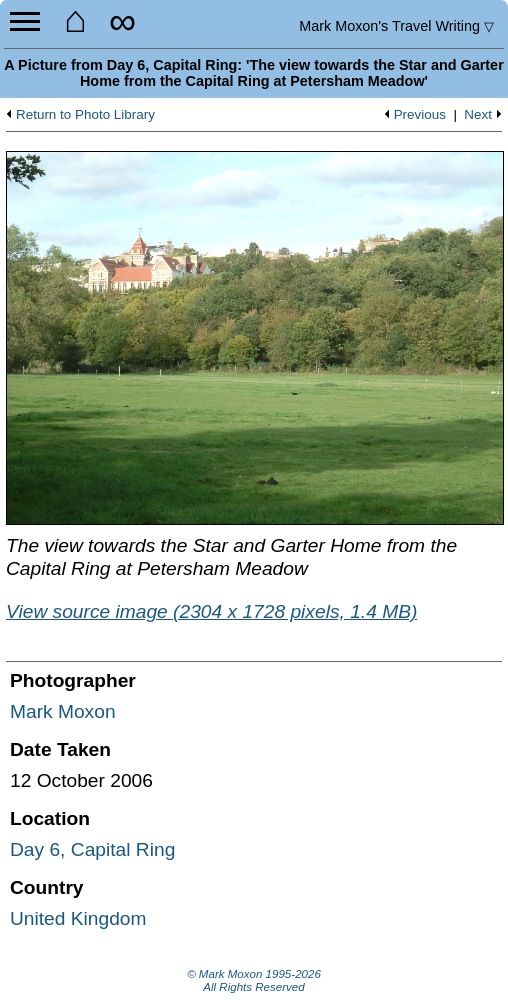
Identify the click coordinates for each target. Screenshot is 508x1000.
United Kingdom (78, 918)
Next (478, 115)
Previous (420, 115)
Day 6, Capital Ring (92, 849)
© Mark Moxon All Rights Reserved (254, 981)
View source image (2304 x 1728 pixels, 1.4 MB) (211, 611)
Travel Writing (396, 26)
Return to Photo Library (85, 115)
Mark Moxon (63, 711)
